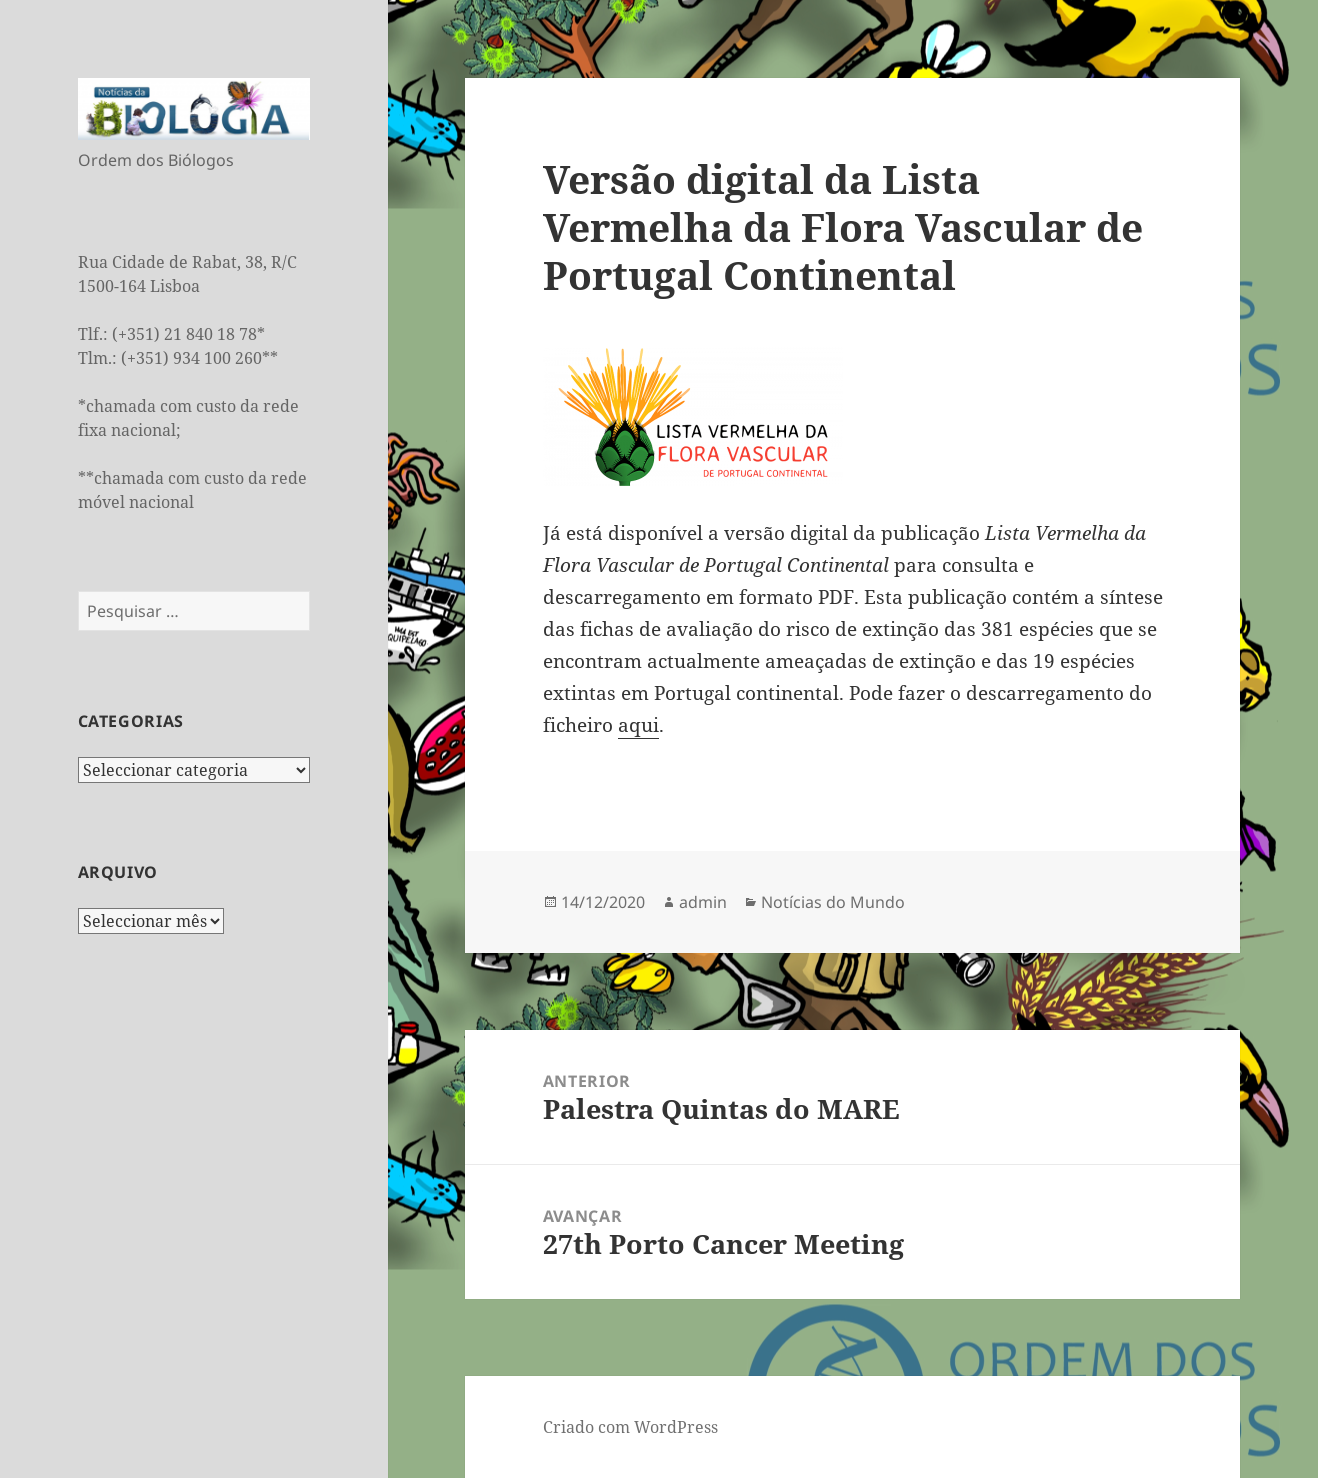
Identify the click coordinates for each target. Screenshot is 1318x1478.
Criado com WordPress (630, 1427)
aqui (638, 725)
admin (703, 902)
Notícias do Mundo (833, 902)
